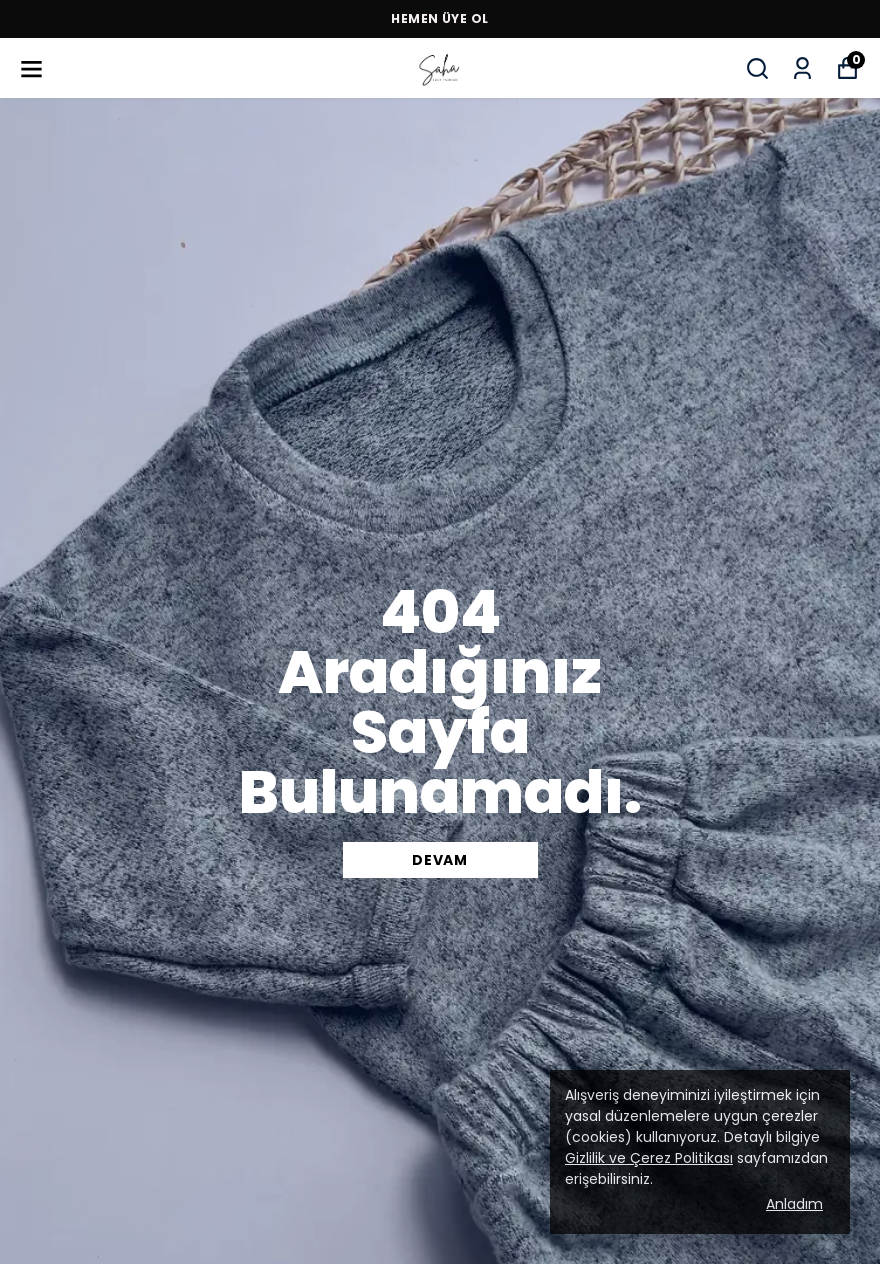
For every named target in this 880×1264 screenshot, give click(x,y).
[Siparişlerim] (802, 68)
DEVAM (440, 860)
